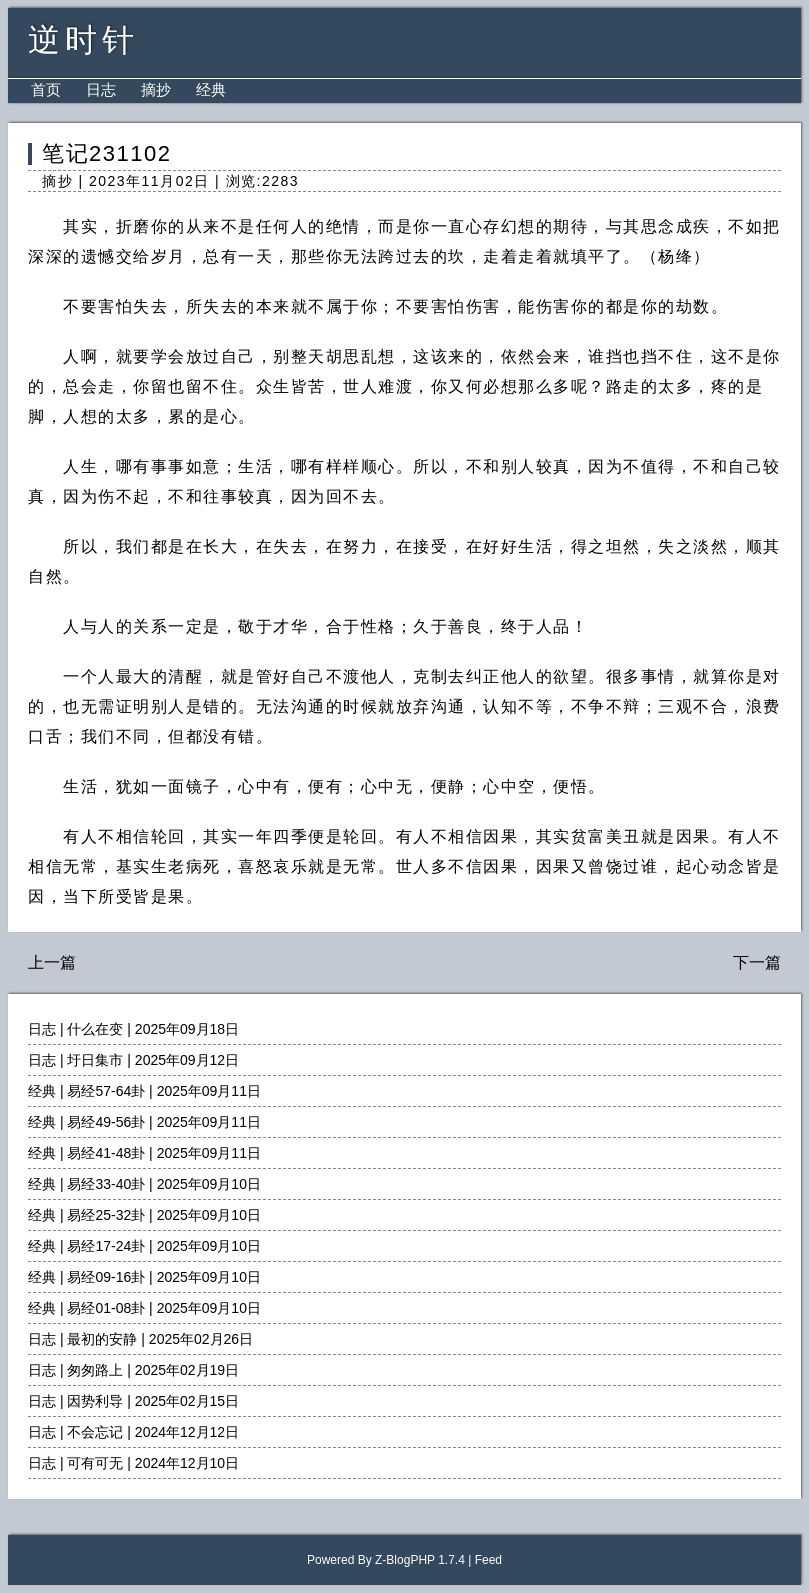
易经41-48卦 (106, 1153)
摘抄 (156, 89)
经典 (211, 89)
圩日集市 (95, 1060)
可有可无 (95, 1463)
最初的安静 (102, 1339)
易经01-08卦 (106, 1308)
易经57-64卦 (106, 1091)
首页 (46, 89)
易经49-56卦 (106, 1122)
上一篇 (52, 962)
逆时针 (83, 40)
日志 (101, 89)
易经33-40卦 (106, 1184)
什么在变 (95, 1029)
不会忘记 (95, 1432)
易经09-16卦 (106, 1277)
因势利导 (95, 1401)
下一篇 (757, 962)
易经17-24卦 (106, 1246)
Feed (488, 1560)
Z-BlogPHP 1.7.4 (420, 1560)
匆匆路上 (95, 1370)
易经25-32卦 (106, 1215)
